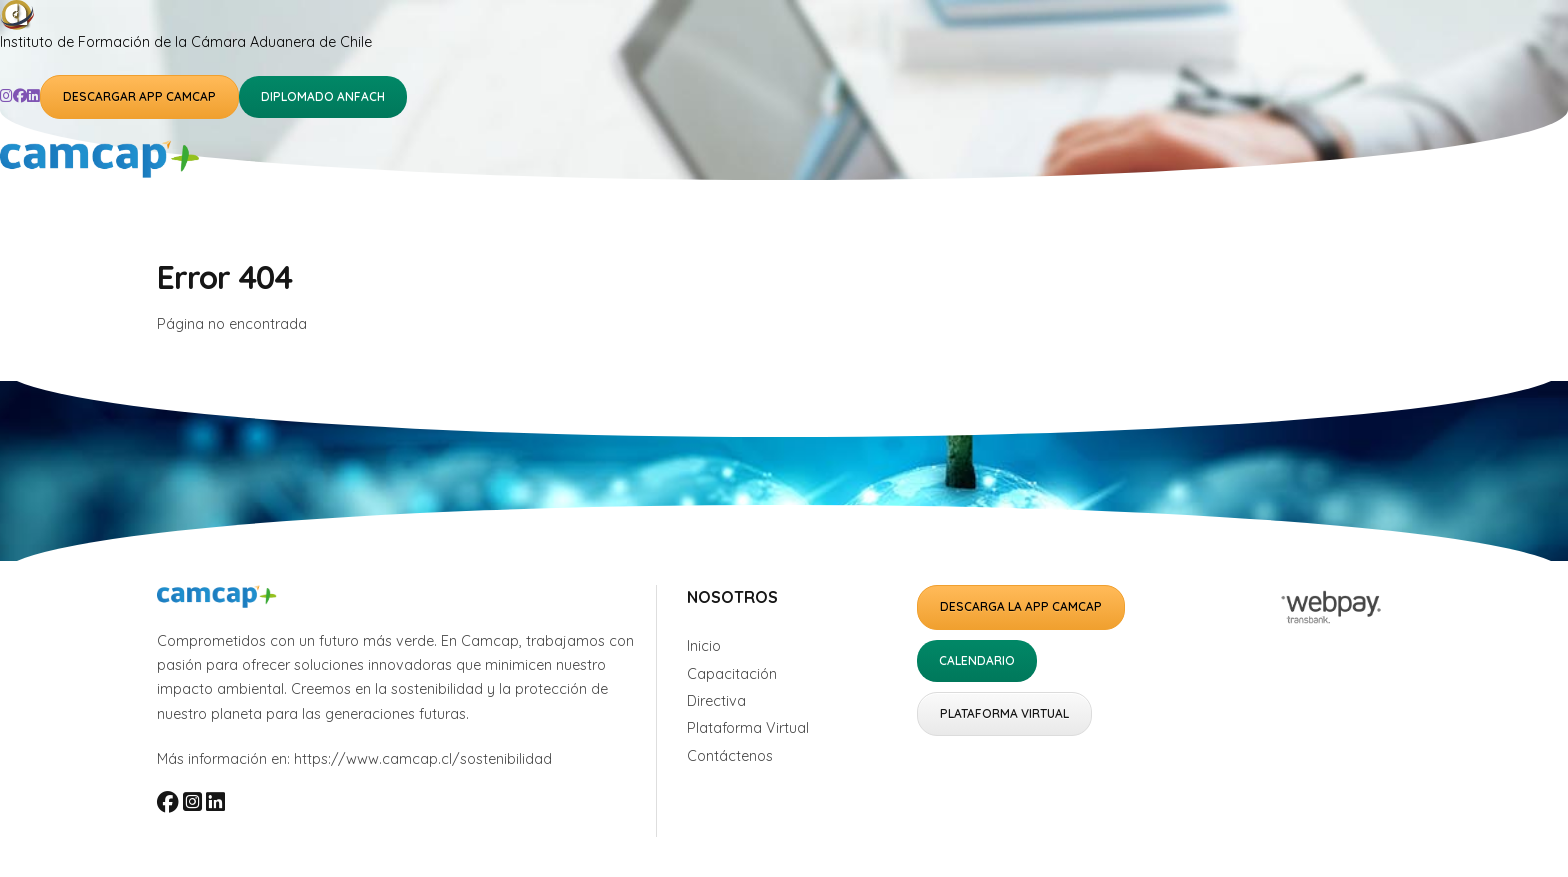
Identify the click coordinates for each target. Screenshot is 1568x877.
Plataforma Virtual (748, 728)
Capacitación (732, 674)
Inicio (704, 646)
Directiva (716, 701)
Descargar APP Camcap (139, 96)
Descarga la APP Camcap (1021, 606)
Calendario (977, 660)
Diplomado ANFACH (323, 96)
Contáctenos (730, 756)
